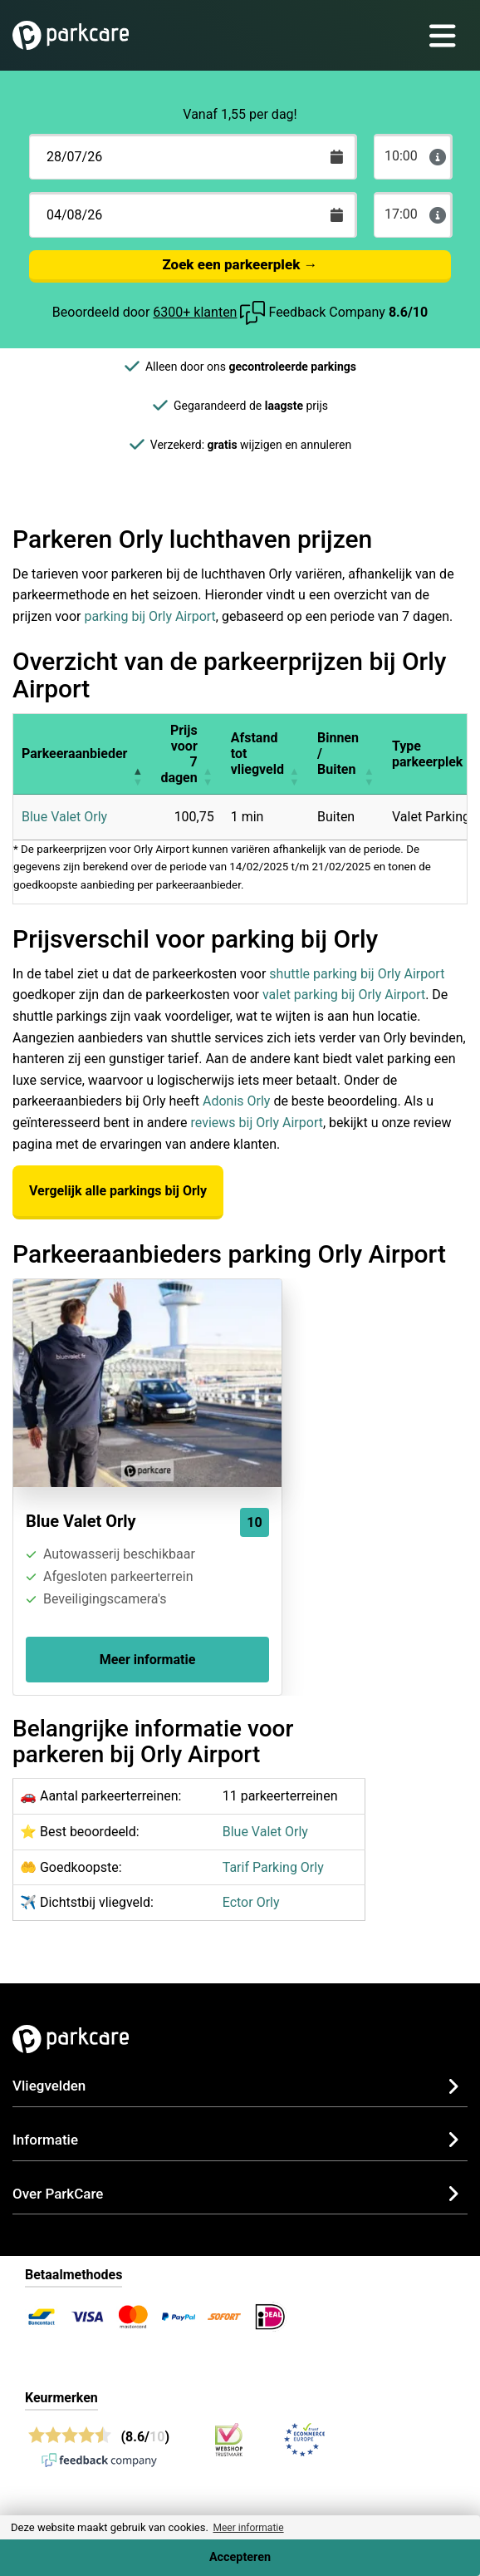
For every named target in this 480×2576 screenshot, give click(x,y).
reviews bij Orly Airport (256, 1122)
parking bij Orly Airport (150, 616)
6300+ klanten (195, 312)
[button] (137, 754)
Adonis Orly (236, 1101)
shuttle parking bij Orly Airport (356, 974)
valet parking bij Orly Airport (343, 994)
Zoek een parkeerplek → (239, 264)
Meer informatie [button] (248, 2528)
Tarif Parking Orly (273, 1867)
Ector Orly (251, 1902)
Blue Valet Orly (64, 817)
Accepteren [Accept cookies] (240, 2557)
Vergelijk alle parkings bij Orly (118, 1191)
